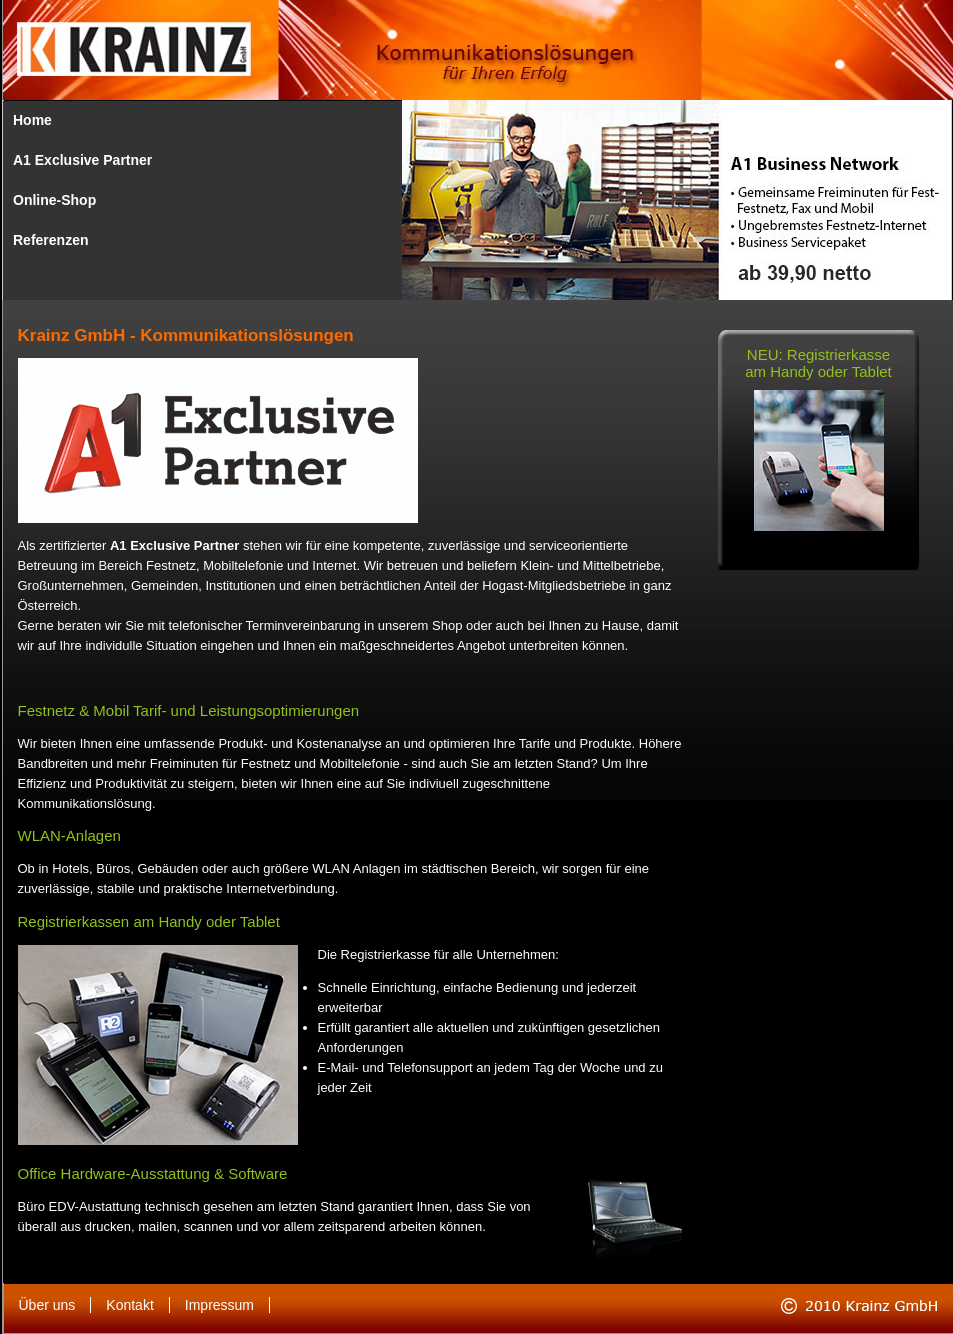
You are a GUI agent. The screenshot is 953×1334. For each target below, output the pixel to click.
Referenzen (50, 240)
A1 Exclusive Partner (82, 160)
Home (32, 120)
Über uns (47, 1305)
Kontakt (129, 1305)
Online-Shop (54, 200)
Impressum (219, 1305)
